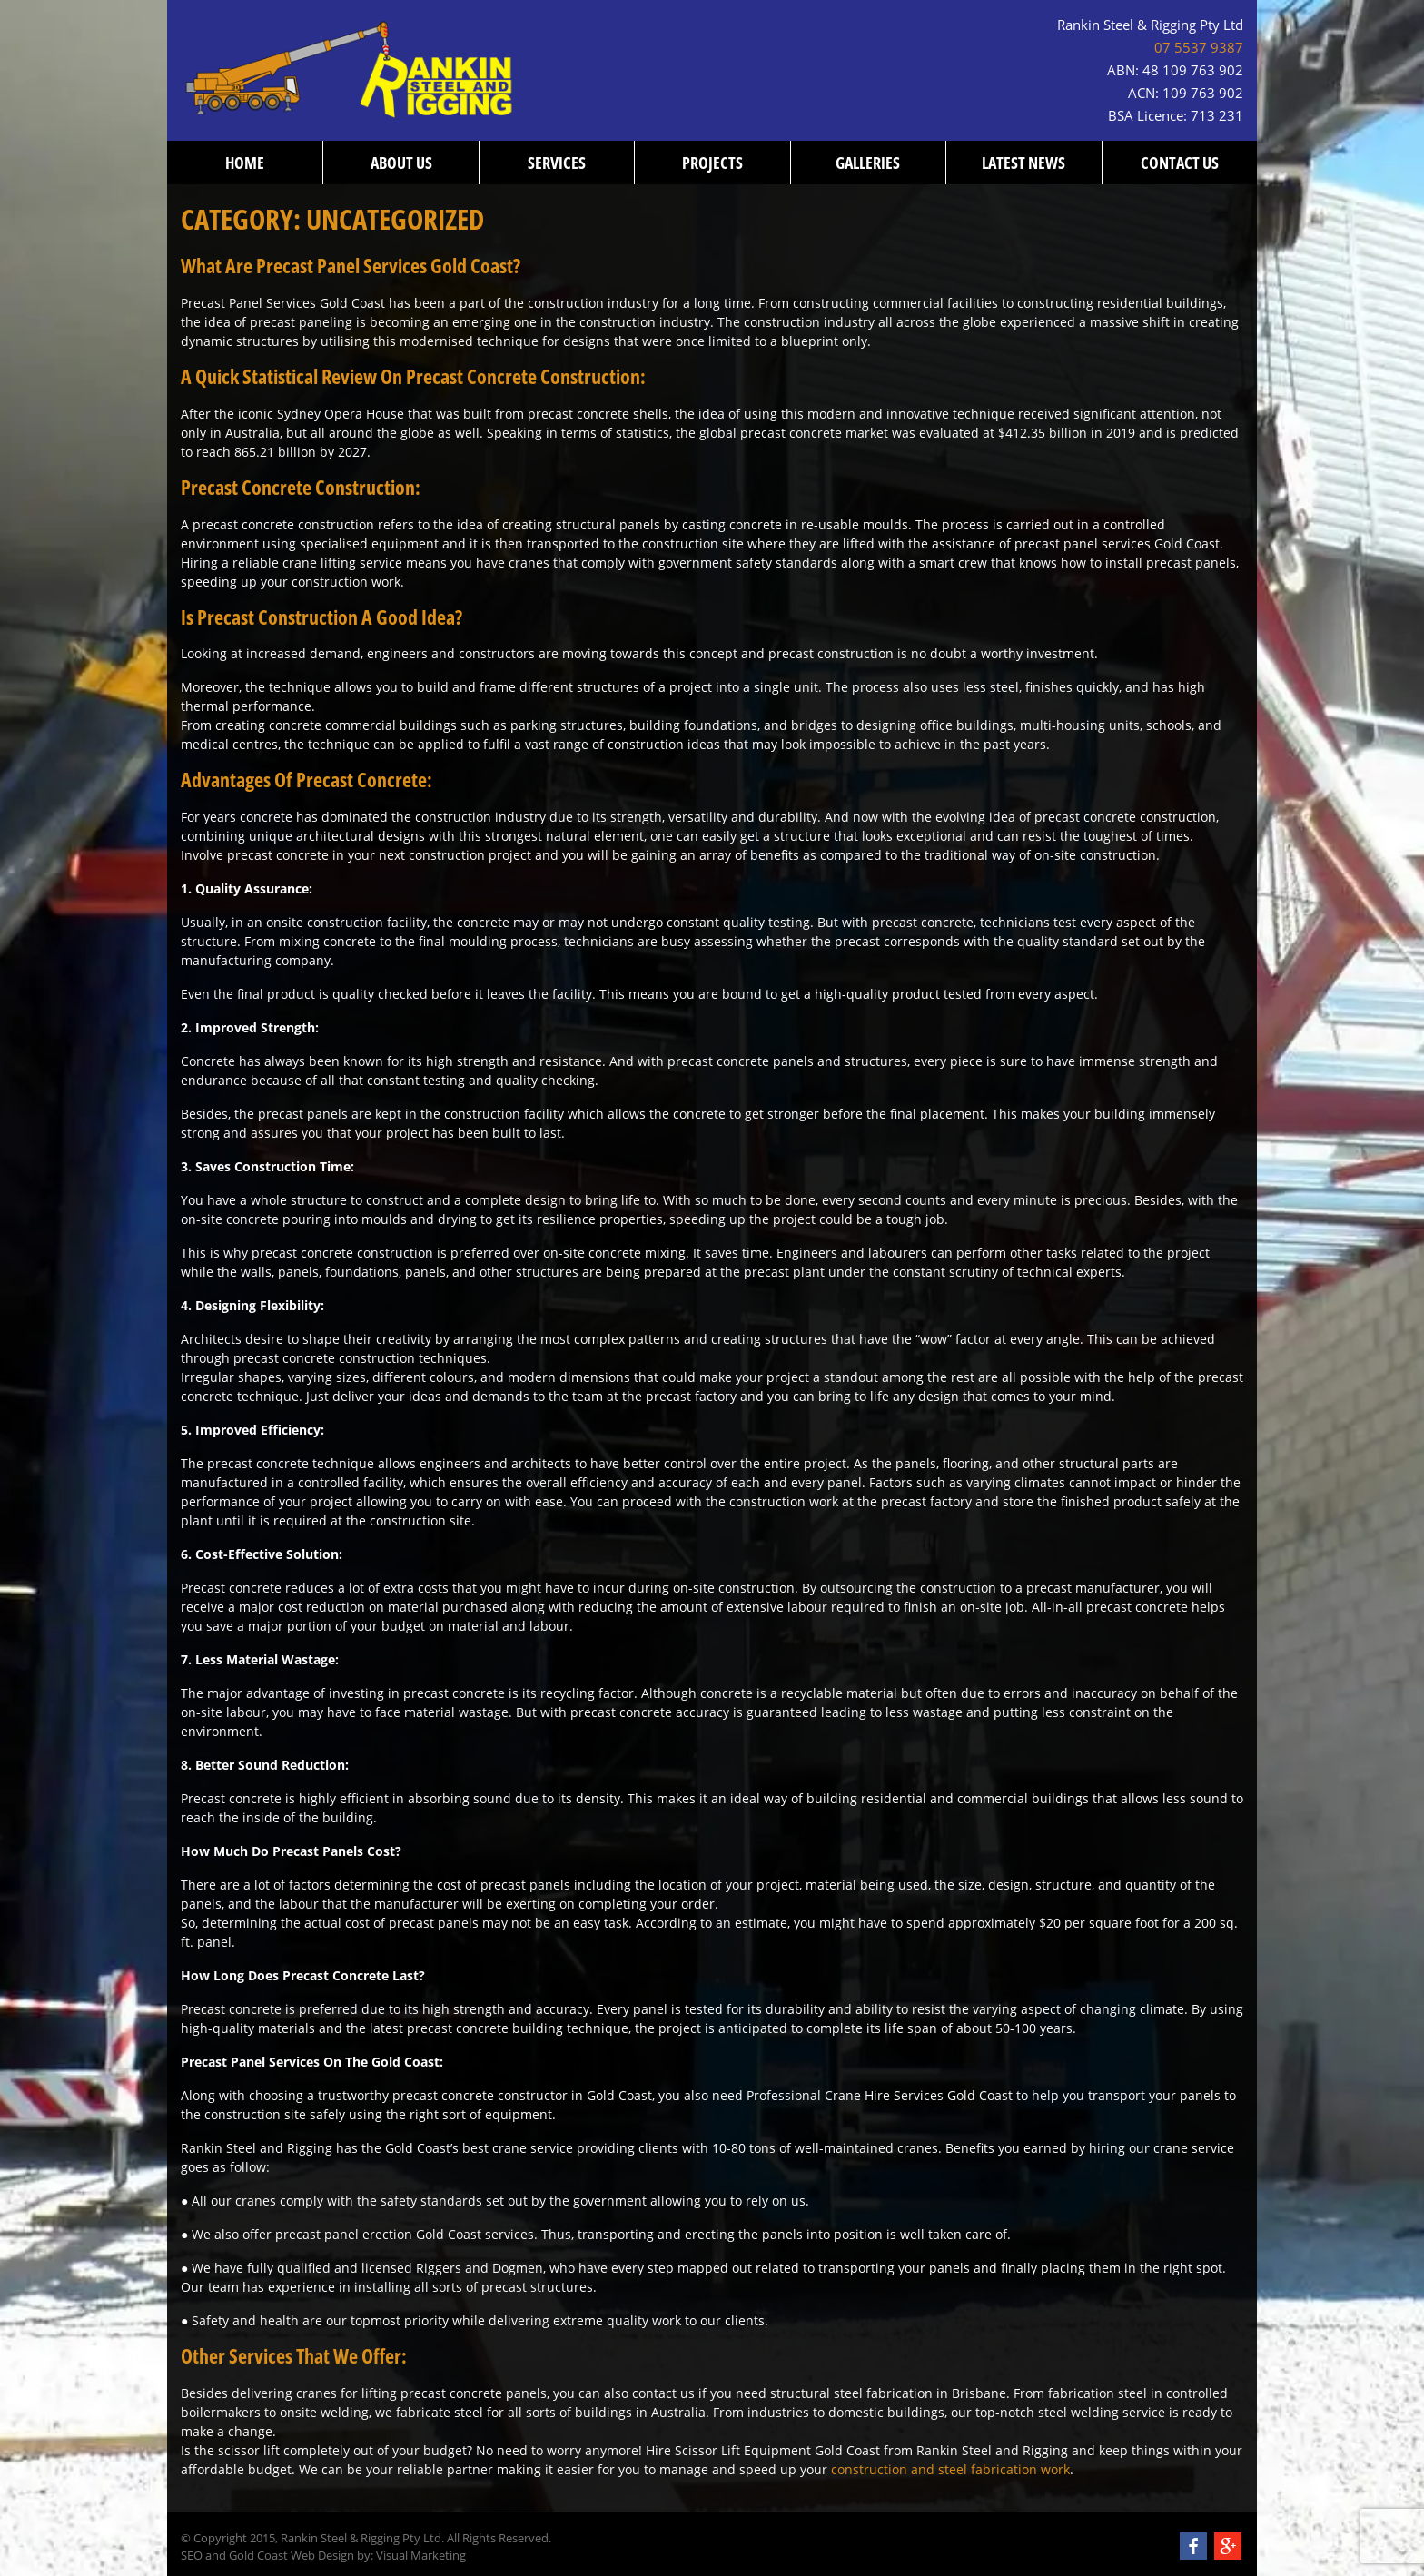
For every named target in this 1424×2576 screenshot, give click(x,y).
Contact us (1180, 162)
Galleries (868, 162)
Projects (712, 162)
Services (557, 162)
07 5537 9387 (1198, 47)
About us (401, 162)
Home (244, 162)
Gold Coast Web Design (291, 2555)
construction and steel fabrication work (950, 2469)
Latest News (1023, 162)
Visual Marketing (421, 2555)
